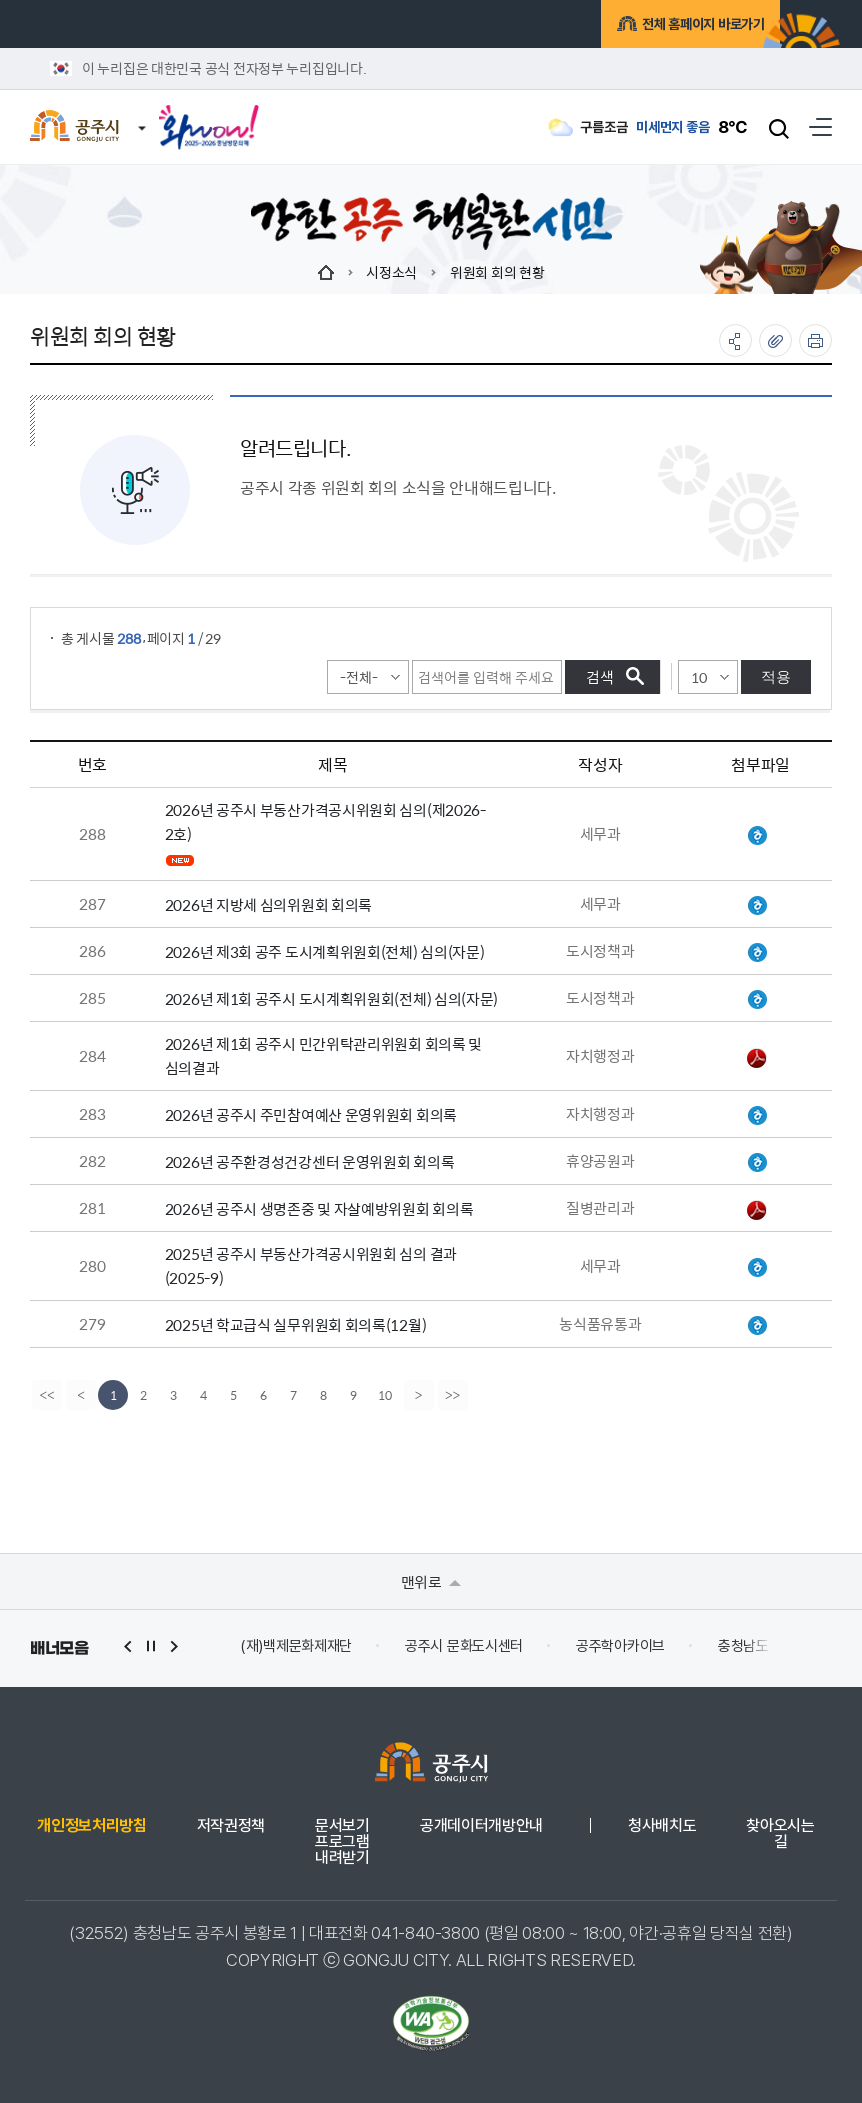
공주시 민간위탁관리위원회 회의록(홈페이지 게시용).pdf (757, 1058)
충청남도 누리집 (764, 1646)
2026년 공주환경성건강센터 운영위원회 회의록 (310, 1161)
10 (386, 1395)
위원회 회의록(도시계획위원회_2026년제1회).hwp (757, 1000)
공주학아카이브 (620, 1646)
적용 (776, 676)
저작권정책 (231, 1826)
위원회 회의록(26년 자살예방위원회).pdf (757, 1210)
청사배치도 (662, 1826)
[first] (47, 1395)
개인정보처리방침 (91, 1826)
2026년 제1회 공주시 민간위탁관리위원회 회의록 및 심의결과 (323, 1055)
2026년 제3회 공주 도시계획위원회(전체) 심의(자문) (325, 951)
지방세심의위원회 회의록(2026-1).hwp (757, 906)
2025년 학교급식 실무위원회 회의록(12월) (296, 1324)
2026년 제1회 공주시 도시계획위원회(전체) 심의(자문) (331, 998)
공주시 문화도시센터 (464, 1646)
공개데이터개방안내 (481, 1826)
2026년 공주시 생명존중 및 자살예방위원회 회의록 (319, 1208)
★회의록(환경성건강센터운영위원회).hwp (757, 1163)
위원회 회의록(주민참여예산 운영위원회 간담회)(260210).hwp (757, 1116)
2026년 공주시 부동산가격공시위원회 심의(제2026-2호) (325, 821)
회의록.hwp (757, 836)
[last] (455, 1395)
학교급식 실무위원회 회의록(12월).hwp (757, 1326)
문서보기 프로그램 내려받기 (342, 1842)
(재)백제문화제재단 (296, 1646)
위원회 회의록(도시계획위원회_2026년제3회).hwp (757, 953)
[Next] (421, 1395)
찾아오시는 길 (780, 1834)
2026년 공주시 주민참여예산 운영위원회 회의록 (311, 1114)
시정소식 (391, 272)
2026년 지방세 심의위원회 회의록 (268, 904)
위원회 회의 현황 (497, 272)
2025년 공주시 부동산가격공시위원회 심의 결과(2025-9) (311, 1265)
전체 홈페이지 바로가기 (677, 27)
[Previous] (81, 1395)
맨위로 (431, 1581)
